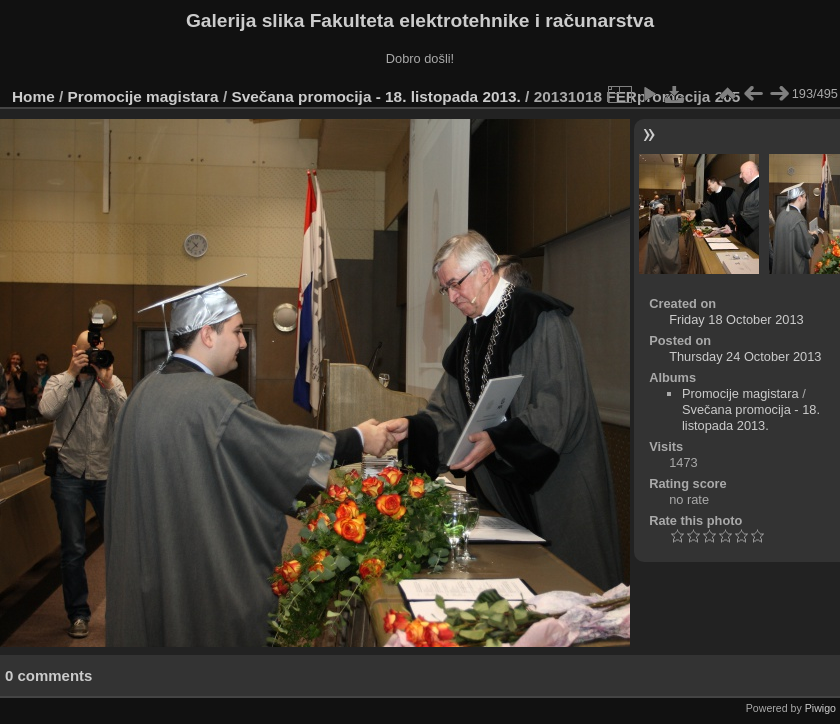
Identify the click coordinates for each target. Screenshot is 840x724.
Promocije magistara (143, 96)
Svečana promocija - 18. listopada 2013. (375, 96)
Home (33, 96)
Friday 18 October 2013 (736, 319)
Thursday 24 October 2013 (745, 356)
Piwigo (820, 708)
